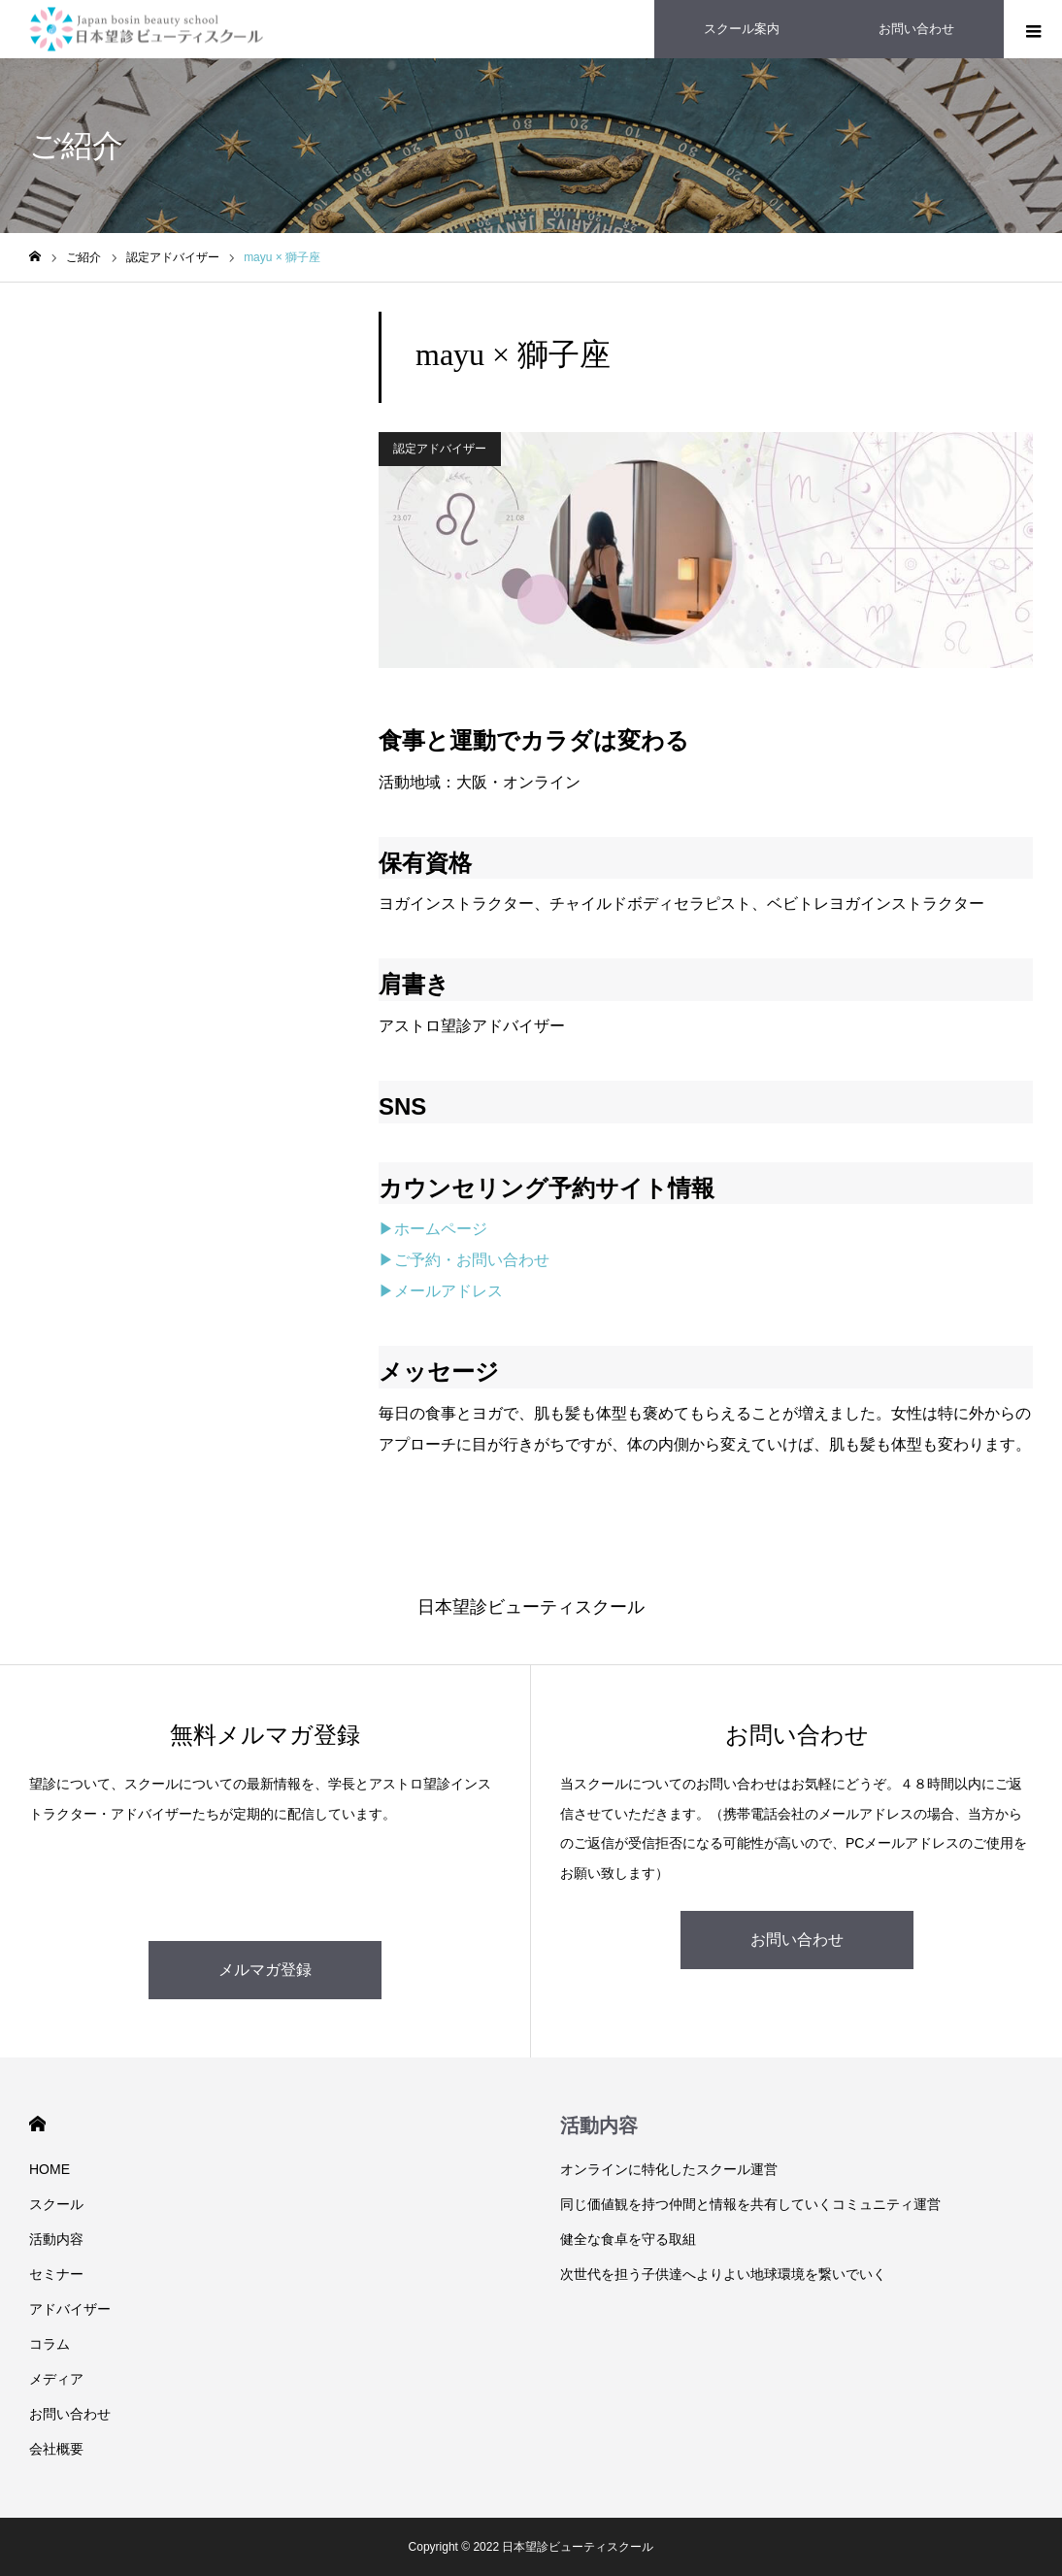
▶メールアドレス (441, 1291)
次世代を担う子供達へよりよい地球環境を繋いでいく (723, 2274)
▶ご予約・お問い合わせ (464, 1260)
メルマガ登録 (265, 1969)
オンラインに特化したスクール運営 (669, 2169)
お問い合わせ (797, 1939)
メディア (56, 2379)
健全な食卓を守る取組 (628, 2239)
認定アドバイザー (439, 448)
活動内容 (56, 2239)
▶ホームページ (433, 1229)
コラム (49, 2344)
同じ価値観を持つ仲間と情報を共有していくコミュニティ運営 (750, 2204)
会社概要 (56, 2449)
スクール (56, 2204)
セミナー (56, 2274)
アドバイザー (70, 2309)
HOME (37, 2124)
